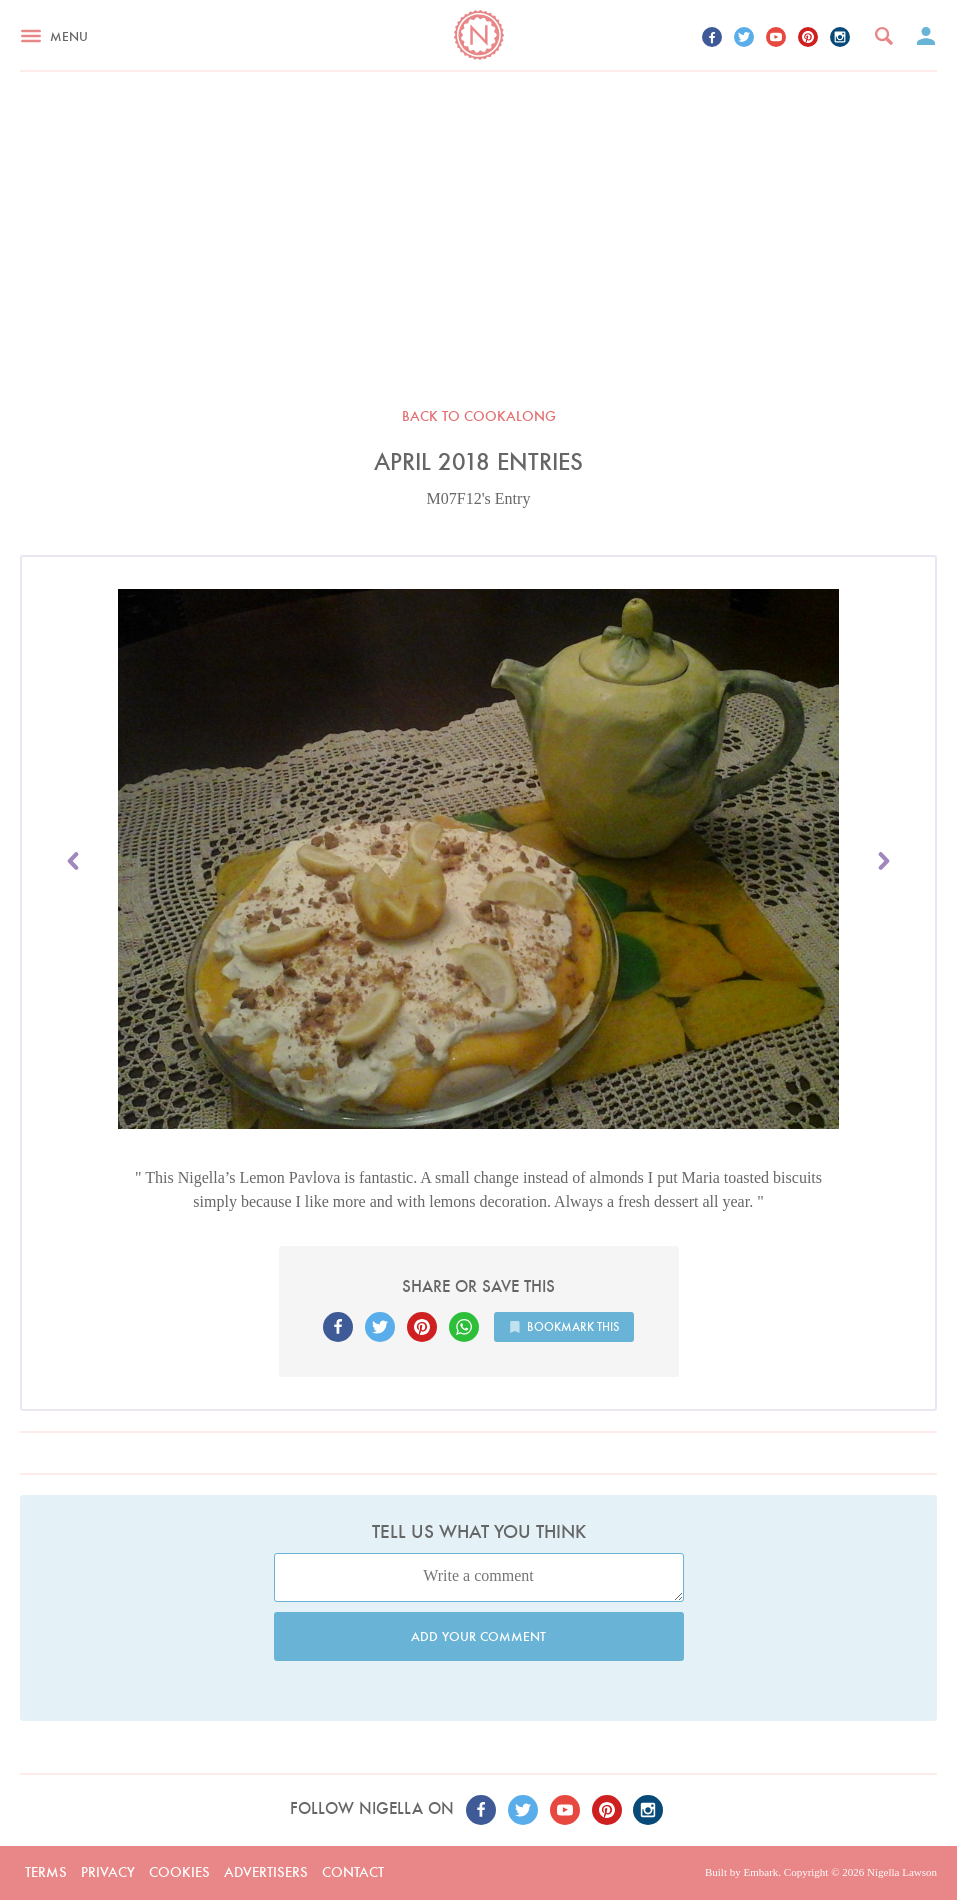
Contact (353, 1872)
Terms (46, 1872)
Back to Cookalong (479, 416)
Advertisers (266, 1872)
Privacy (108, 1872)
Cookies (179, 1872)
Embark (760, 1872)
